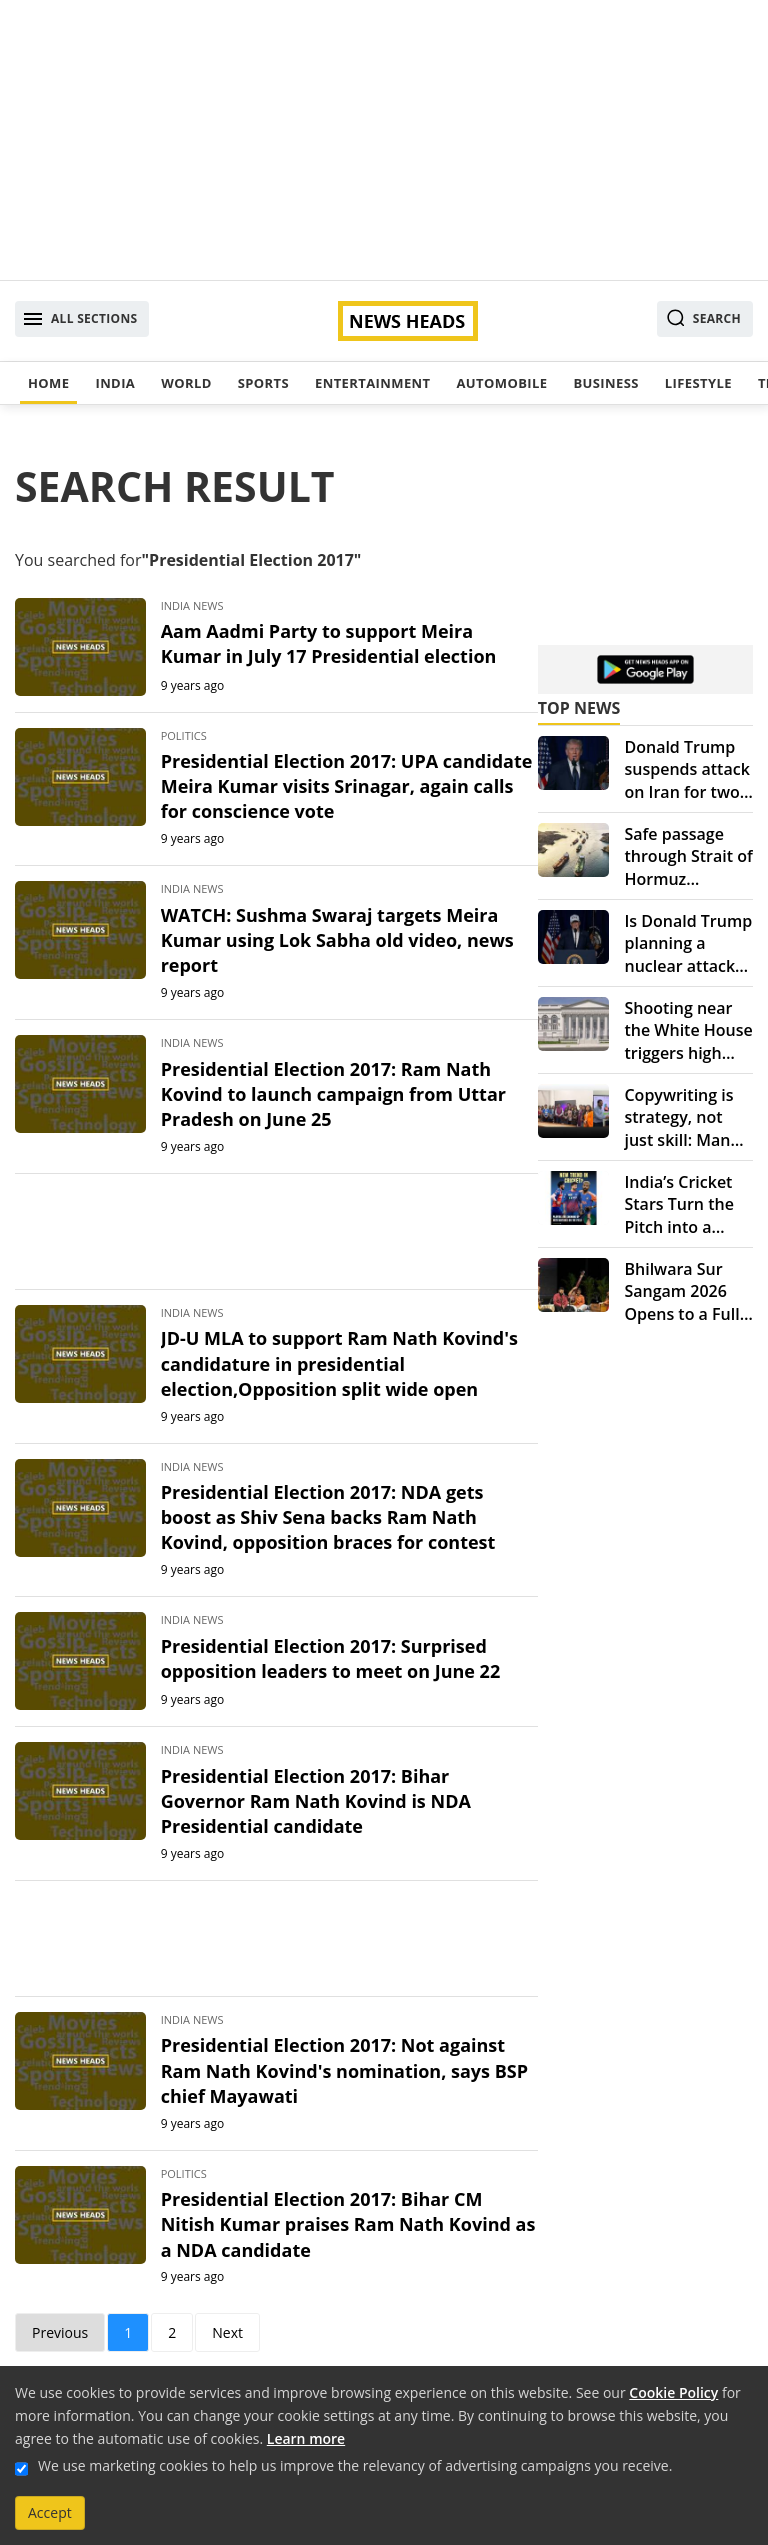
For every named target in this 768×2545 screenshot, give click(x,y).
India (115, 383)
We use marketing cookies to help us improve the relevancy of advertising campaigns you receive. (355, 2465)
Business (605, 383)
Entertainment (372, 383)
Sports (263, 383)
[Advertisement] (384, 140)
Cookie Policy (673, 2392)
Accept (50, 2512)
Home (48, 383)
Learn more (306, 2438)
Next (227, 2332)
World (186, 383)
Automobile (501, 383)
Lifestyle (698, 383)
